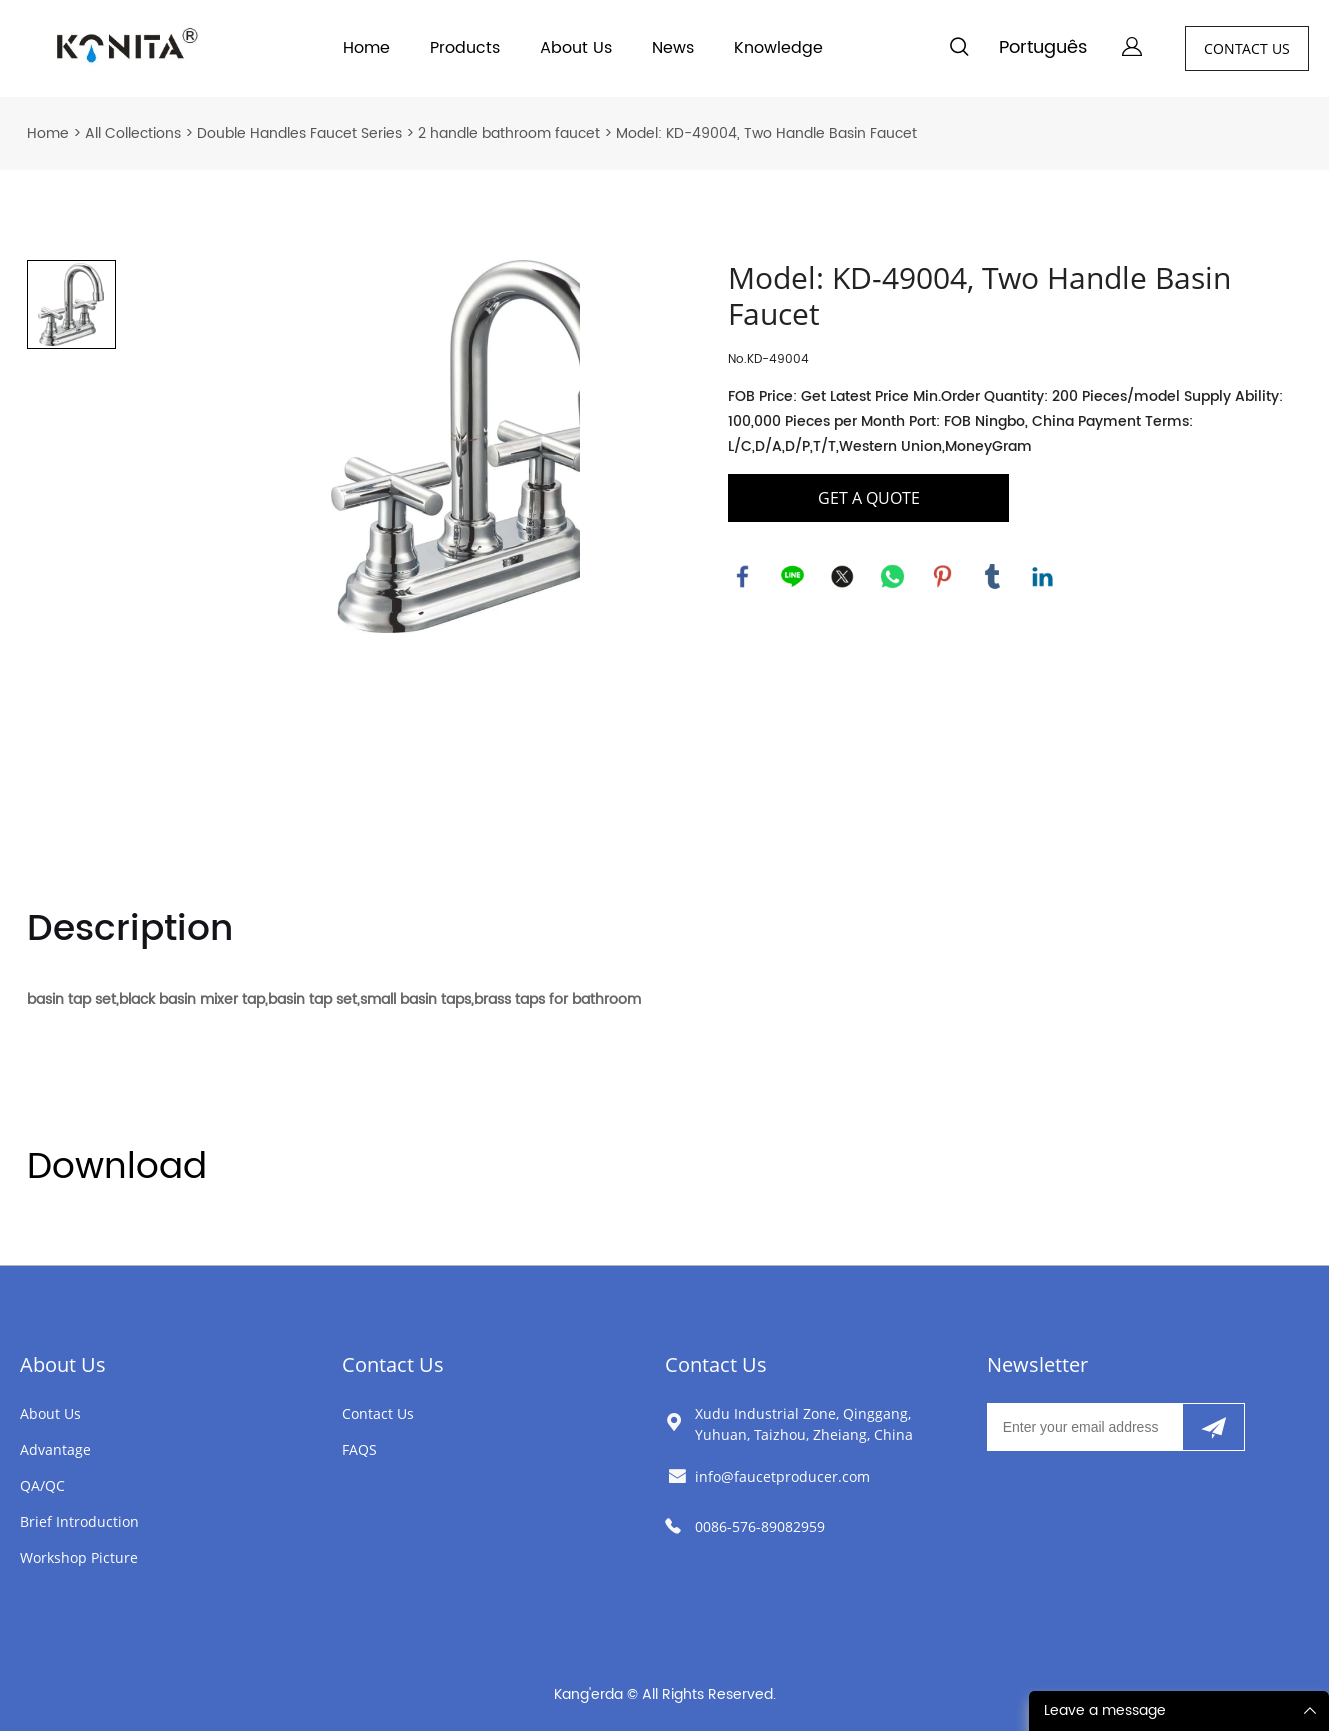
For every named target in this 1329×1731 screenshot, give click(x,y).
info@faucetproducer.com (782, 1476)
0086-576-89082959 (760, 1526)
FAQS (359, 1449)
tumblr (993, 577)
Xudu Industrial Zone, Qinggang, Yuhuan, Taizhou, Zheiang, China (804, 1424)
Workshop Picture (79, 1557)
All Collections (133, 133)
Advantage (55, 1449)
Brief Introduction (79, 1521)
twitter (843, 577)
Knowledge (778, 48)
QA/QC (42, 1485)
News (673, 48)
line (793, 577)
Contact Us (393, 1364)
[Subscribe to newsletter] (1213, 1427)
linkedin (1043, 577)
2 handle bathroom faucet (509, 133)
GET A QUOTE (869, 498)
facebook (743, 577)
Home (366, 48)
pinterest (943, 577)
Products (465, 48)
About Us (576, 48)
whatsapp (893, 577)
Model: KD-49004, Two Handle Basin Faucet (766, 133)
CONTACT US (1247, 48)
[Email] (1084, 1427)
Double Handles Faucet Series (299, 133)
